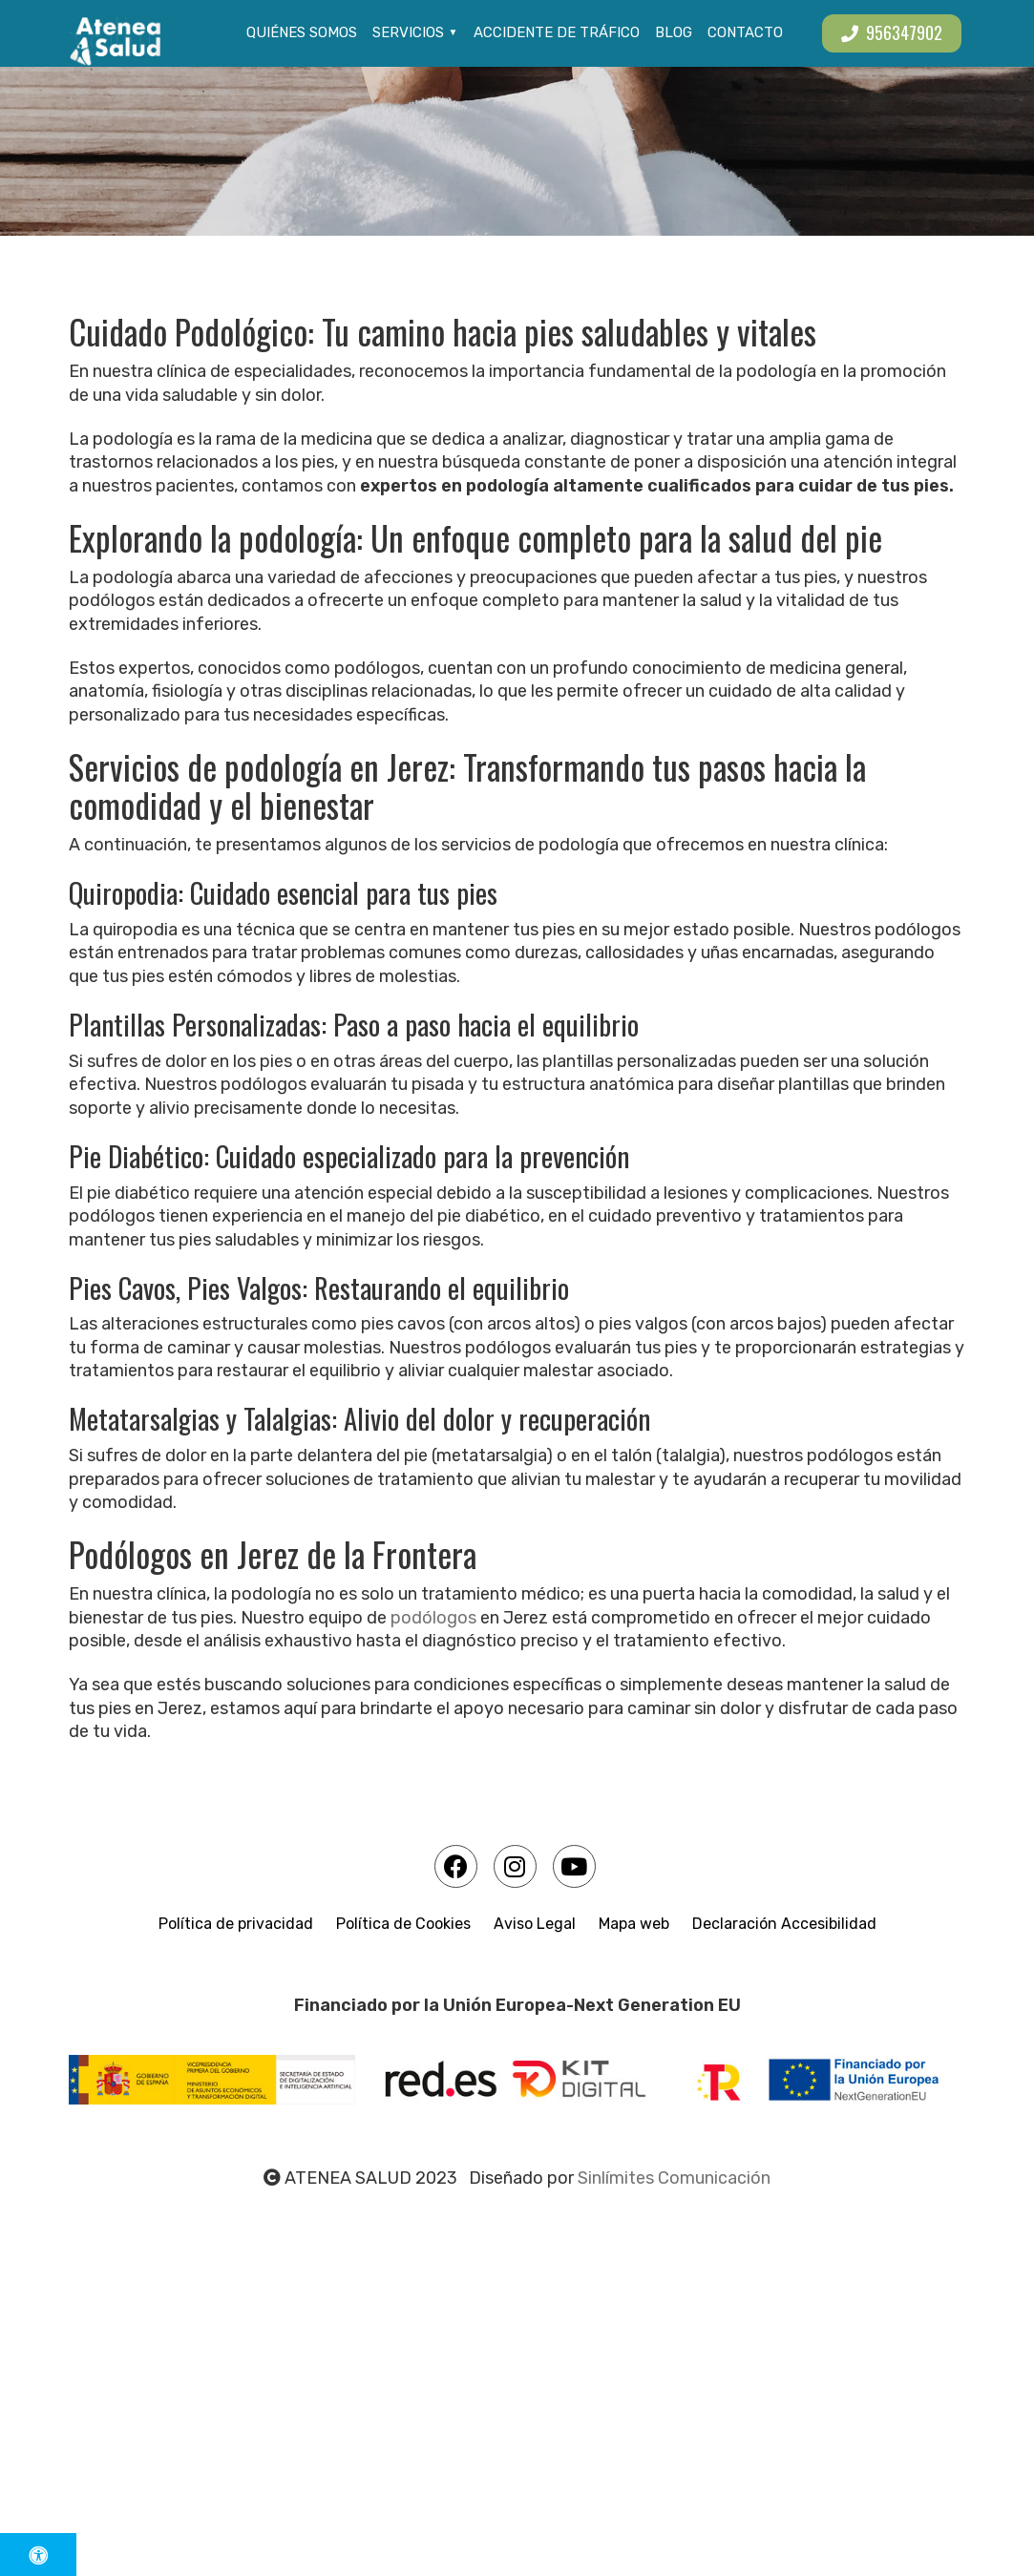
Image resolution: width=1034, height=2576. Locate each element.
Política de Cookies (403, 1924)
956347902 (891, 32)
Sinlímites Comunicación (674, 2178)
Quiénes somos (301, 32)
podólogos (431, 1617)
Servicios (408, 32)
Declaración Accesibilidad (784, 1924)
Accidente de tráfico (557, 32)
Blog (673, 32)
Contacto (745, 32)
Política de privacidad (235, 1924)
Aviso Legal (535, 1924)
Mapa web (634, 1924)
